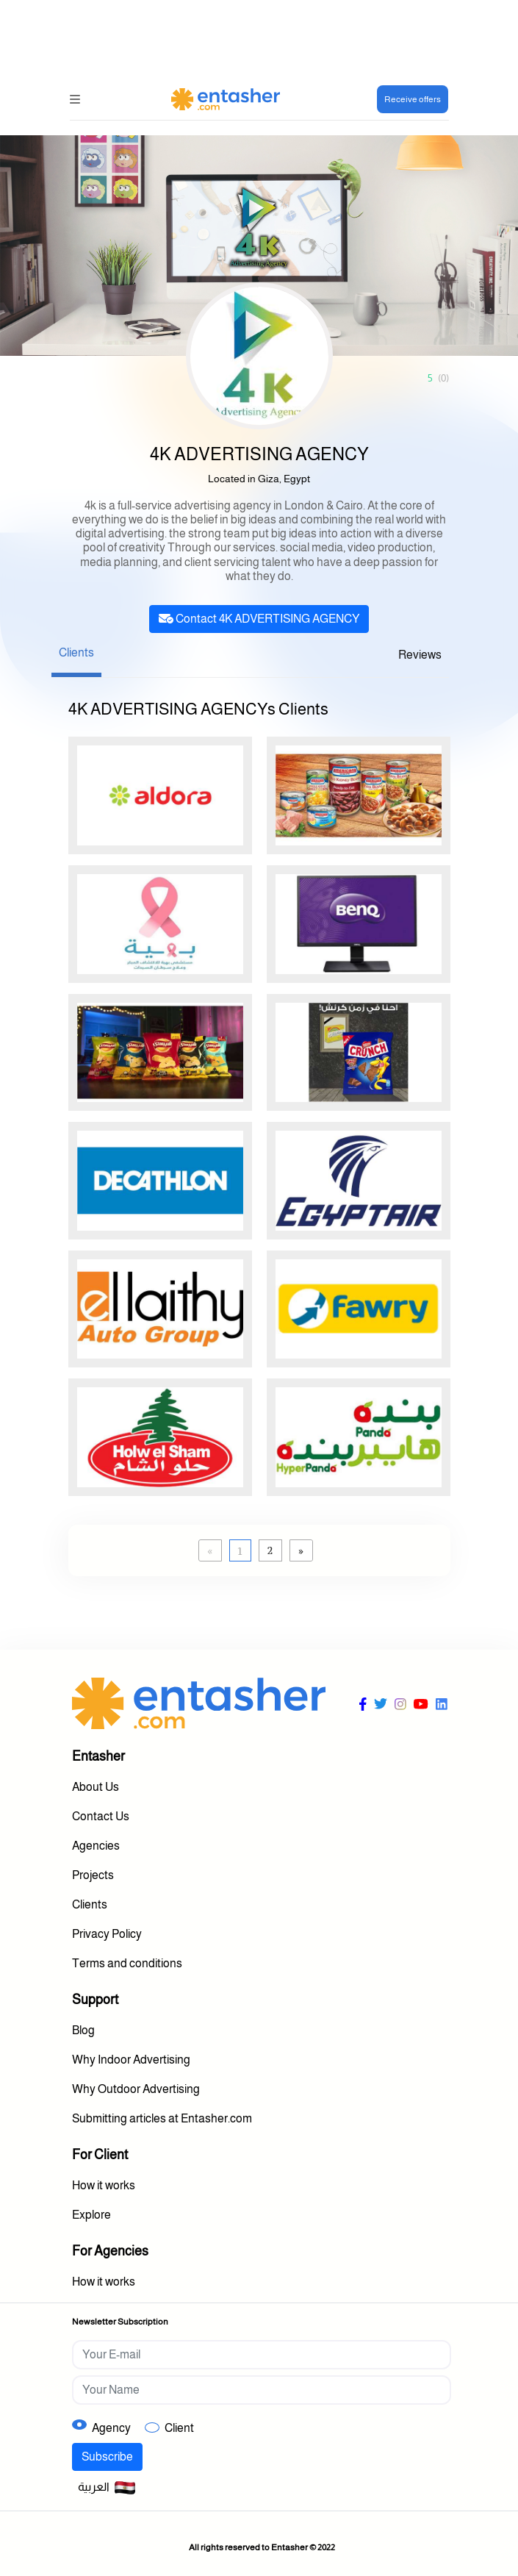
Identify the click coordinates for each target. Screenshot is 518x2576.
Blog (83, 2030)
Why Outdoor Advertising (136, 2089)
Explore (91, 2214)
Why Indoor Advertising (131, 2059)
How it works (103, 2185)
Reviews (420, 654)
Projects (93, 1875)
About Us (95, 1787)
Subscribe (107, 2456)
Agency (111, 2428)
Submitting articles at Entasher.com (162, 2118)
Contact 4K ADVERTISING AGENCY (259, 618)
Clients (76, 652)
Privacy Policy (107, 1934)
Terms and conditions (127, 1963)
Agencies (96, 1845)
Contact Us (100, 1816)
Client (179, 2428)
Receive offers (412, 99)
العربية (107, 2488)
